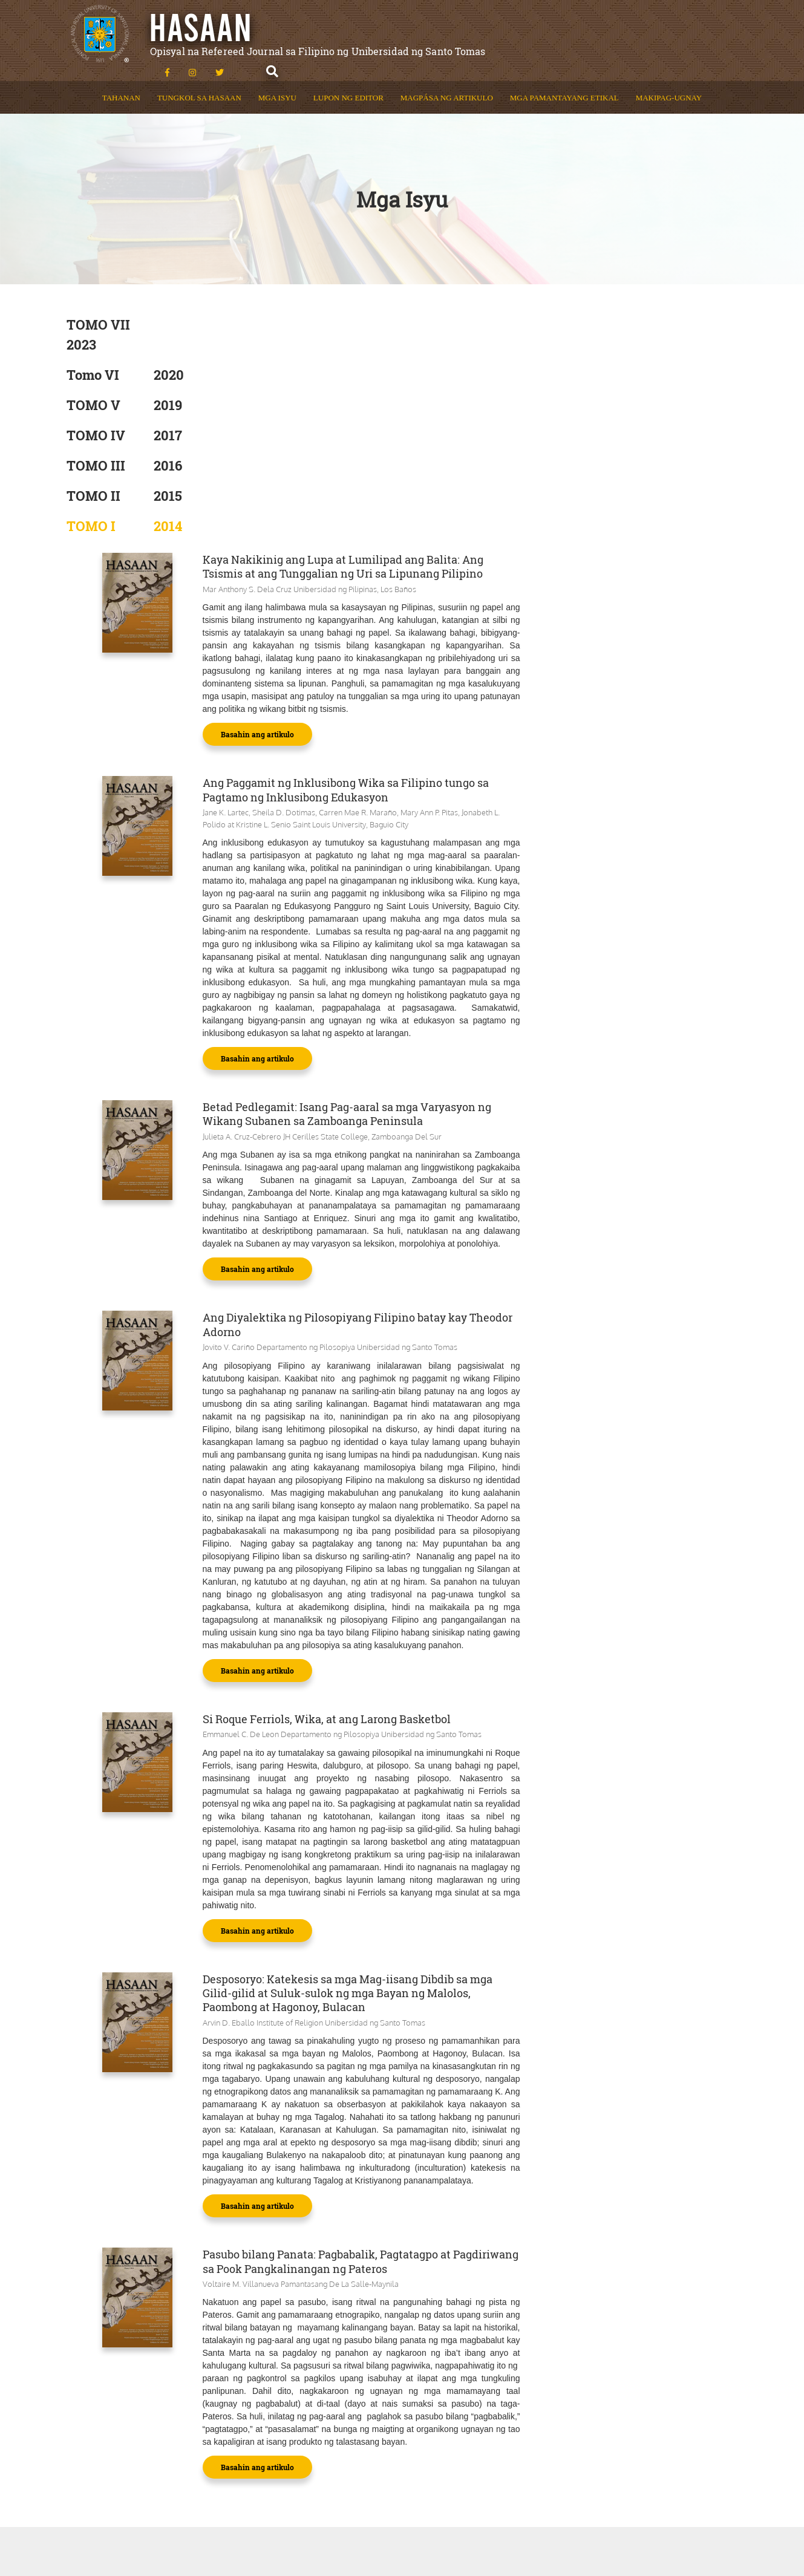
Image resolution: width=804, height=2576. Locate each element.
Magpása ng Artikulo (446, 83)
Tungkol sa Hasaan (199, 83)
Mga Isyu (277, 83)
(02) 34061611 (579, 2410)
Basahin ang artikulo (429, 489)
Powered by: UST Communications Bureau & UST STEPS (370, 2526)
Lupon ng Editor (348, 83)
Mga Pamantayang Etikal (564, 83)
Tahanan (121, 83)
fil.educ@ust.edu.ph (632, 2431)
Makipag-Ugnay (669, 83)
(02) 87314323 (683, 2410)
